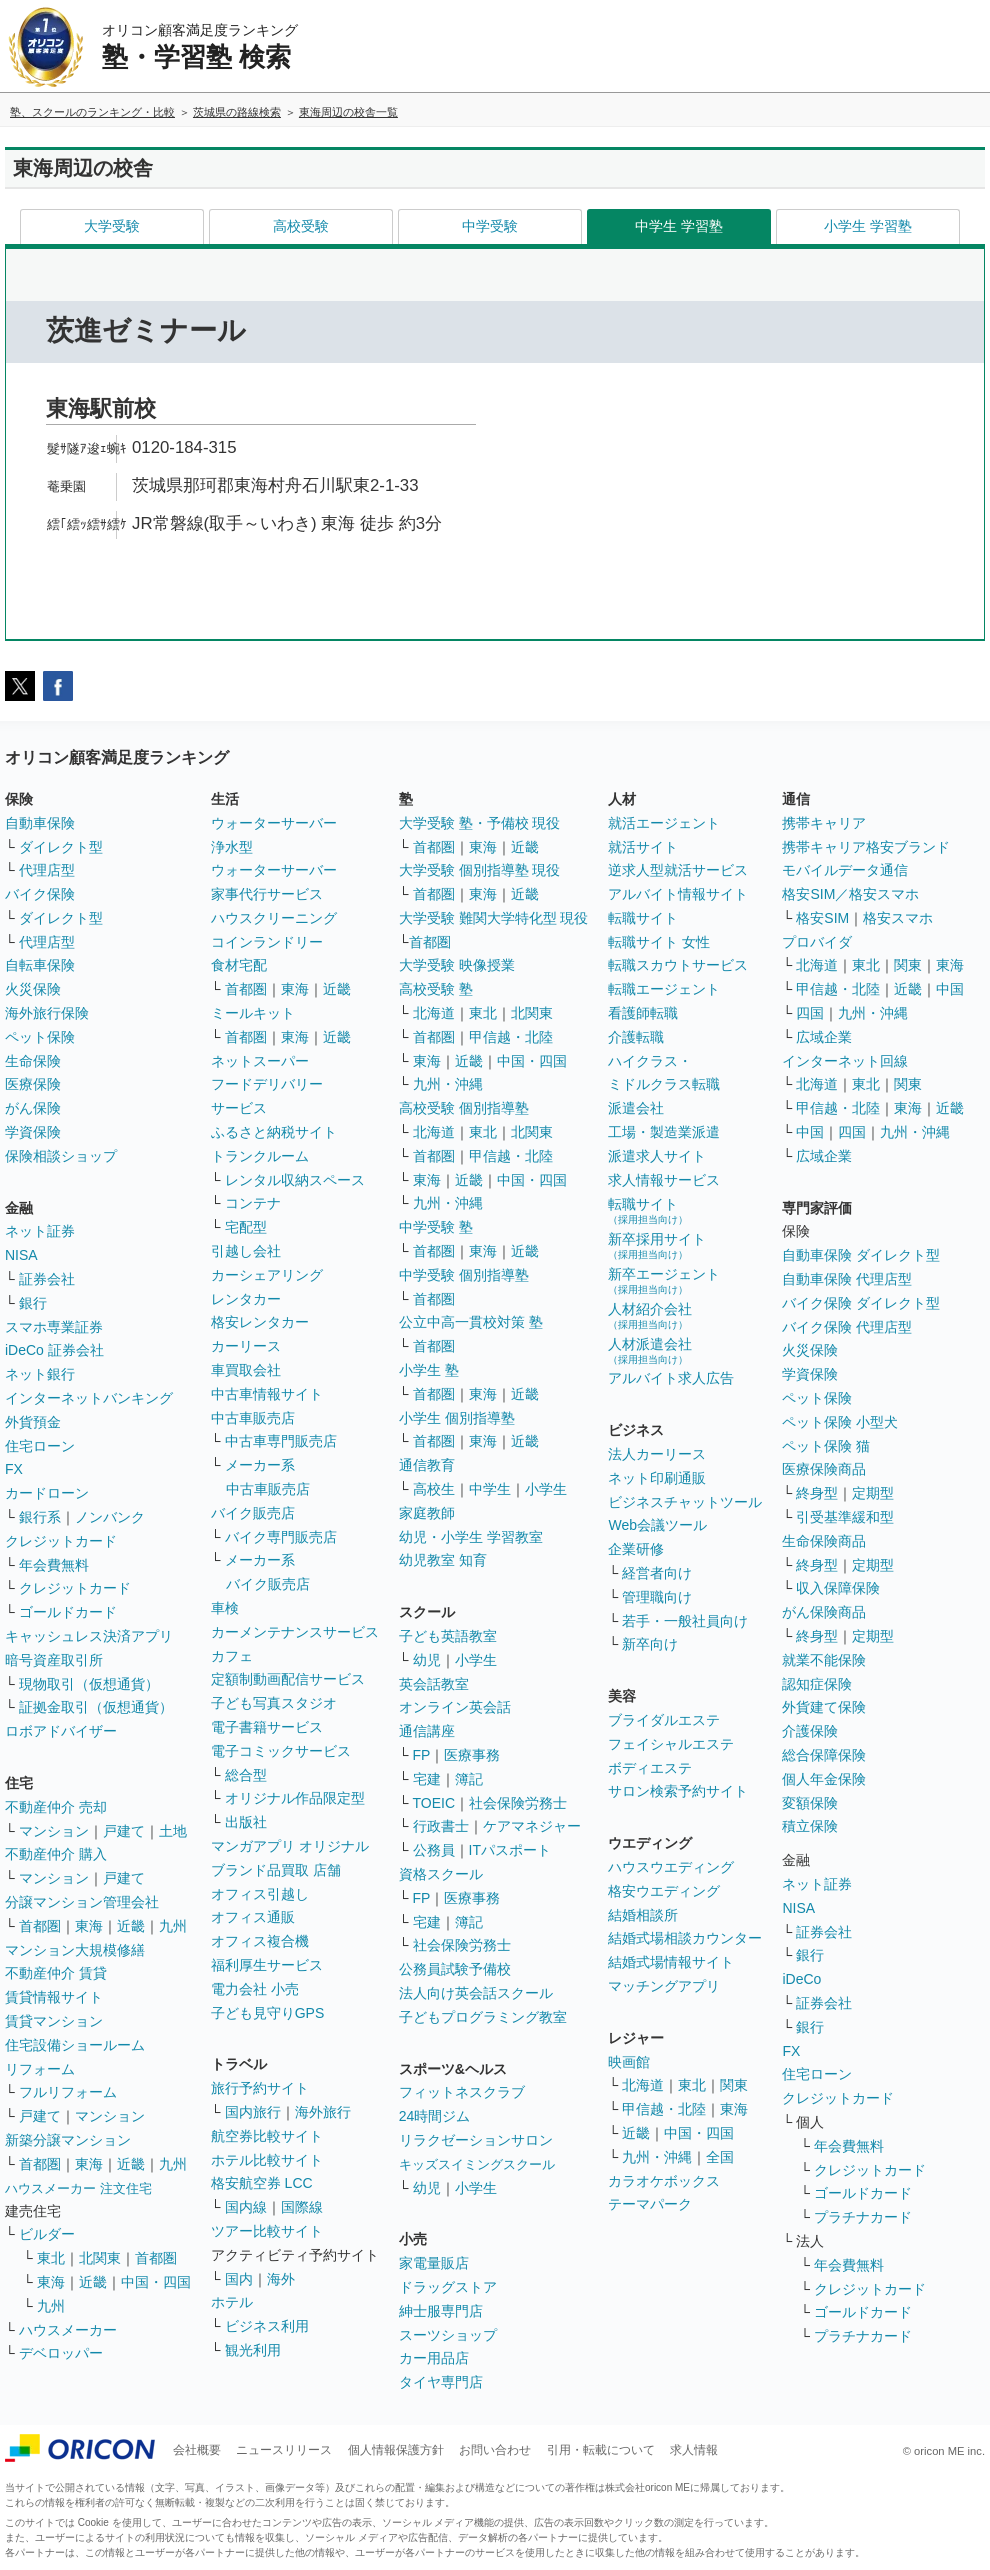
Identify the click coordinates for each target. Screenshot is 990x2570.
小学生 (546, 1489)
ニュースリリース (284, 2450)
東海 (89, 1926)
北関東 (100, 2258)
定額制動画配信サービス (288, 1679)
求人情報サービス (664, 1180)
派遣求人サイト (657, 1156)
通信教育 (427, 1465)
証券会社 (47, 1279)
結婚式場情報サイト (671, 1962)
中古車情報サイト (267, 1394)
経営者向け (657, 1573)
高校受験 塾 (436, 989)
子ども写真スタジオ (274, 1703)
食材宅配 (239, 965)
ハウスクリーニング (274, 918)
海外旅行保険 (47, 1013)
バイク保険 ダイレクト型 (861, 1303)
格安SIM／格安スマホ (850, 894)
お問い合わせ (495, 2450)
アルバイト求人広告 (671, 1378)
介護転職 (636, 1037)
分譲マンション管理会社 (82, 1902)
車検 (225, 1608)
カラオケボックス (664, 2181)
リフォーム (40, 2069)
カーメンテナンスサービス (295, 1632)
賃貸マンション (54, 2021)
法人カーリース (657, 1454)
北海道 (434, 1013)
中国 (950, 989)
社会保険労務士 (518, 1803)
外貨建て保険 (824, 1707)
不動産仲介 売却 (56, 1807)
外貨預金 (33, 1422)
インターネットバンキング (89, 1398)
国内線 (246, 2207)
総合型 (246, 1775)
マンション (54, 1831)
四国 (810, 1013)
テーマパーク (650, 2204)
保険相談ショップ (61, 1156)
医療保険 (33, 1084)
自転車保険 (40, 965)
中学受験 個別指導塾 (464, 1275)
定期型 (873, 1493)
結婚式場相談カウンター (685, 1938)
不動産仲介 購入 (56, 1854)
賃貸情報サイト (54, 1997)
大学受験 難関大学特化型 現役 (494, 918)
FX (14, 1469)
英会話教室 (434, 1684)
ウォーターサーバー (274, 823)
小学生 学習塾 (868, 226)
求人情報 (694, 2450)
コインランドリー (267, 942)
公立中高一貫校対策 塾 (471, 1322)
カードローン (47, 1493)
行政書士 (441, 1826)
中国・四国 (156, 2282)
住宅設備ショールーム (75, 2045)
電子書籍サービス (267, 1727)
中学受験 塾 (436, 1227)
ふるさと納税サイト (274, 1132)
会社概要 (197, 2450)
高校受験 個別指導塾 (464, 1108)
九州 (173, 1926)
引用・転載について (601, 2450)
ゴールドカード (68, 1612)
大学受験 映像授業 (457, 965)
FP (422, 1755)
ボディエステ (650, 1768)
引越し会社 (246, 1251)
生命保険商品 (824, 1541)
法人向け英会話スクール (476, 1993)
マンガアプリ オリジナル (290, 1846)
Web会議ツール (657, 1525)
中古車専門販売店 (281, 1441)
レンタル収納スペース (295, 1180)
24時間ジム (435, 2116)
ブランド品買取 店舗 (276, 1870)
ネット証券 (40, 1231)
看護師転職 (643, 1013)
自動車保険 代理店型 (847, 1279)
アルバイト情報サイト (678, 894)
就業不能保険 (824, 1660)
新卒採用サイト (657, 1245)
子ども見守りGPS (268, 2013)
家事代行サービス (267, 894)
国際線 (302, 2207)
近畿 (131, 1926)
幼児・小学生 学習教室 (471, 1537)
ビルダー (47, 2234)
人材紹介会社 (650, 1315)
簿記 (469, 1779)
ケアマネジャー (532, 1826)
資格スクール (441, 1874)
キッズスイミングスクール (477, 2164)
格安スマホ (898, 918)
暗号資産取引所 (54, 1660)
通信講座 (427, 1731)
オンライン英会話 (455, 1707)
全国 (720, 2157)
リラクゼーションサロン (476, 2140)
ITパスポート (510, 1850)
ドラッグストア (448, 2287)
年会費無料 (54, 1565)
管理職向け (657, 1597)
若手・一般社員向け (685, 1621)
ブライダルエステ (664, 1720)
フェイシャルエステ (671, 1744)
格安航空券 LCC (262, 2183)
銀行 (33, 1303)
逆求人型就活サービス (678, 870)
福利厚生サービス (267, 1965)
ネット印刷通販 (657, 1478)
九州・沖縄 (448, 1084)
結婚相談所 (643, 1915)
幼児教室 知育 (443, 1560)
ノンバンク (110, 1517)
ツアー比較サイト (267, 2231)
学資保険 (33, 1132)
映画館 (629, 2062)
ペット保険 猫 (826, 1446)
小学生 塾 (429, 1370)
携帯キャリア (824, 823)
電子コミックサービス (281, 1751)
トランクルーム (260, 1156)
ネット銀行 (40, 1374)
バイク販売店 (253, 1513)
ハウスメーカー (68, 2330)
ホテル (232, 2302)
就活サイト (643, 847)
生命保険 (33, 1061)
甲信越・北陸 (511, 1037)
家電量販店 (434, 2263)
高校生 (434, 1489)
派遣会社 (636, 1108)
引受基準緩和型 (845, 1517)
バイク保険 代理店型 (847, 1327)
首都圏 (40, 1926)
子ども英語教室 (448, 1636)
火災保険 (33, 989)
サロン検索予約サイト (678, 1791)
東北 (51, 2258)
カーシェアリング (267, 1275)
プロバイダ (817, 942)
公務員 (434, 1850)
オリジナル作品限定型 (295, 1798)
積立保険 (810, 1826)
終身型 (817, 1493)
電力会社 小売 (255, 1989)
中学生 (490, 1489)
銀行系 (40, 1517)
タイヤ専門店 (441, 2382)
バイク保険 (40, 894)
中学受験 (490, 226)
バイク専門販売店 (281, 1537)
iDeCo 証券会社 (54, 1350)
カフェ (232, 1656)
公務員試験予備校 (455, 1969)
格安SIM (822, 918)
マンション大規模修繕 (75, 1950)
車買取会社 (246, 1370)
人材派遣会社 (650, 1350)
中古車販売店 (253, 1418)
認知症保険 (817, 1684)
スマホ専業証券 (54, 1327)
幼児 (427, 1660)
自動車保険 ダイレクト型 (861, 1255)
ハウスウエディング (671, 1867)
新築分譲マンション (68, 2140)
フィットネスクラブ (462, 2092)
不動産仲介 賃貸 (56, 1973)
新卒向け (650, 1644)
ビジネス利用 (267, 2326)
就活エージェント (664, 823)
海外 (281, 2279)
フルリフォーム (68, 2092)
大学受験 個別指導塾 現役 (480, 870)
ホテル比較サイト (267, 2160)
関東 (734, 2085)
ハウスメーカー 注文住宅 (78, 2188)
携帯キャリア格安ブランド (866, 847)
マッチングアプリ (664, 1986)
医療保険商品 (824, 1469)
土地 (173, 1831)
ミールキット (253, 1013)
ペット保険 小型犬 (840, 1422)
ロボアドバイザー (61, 1731)
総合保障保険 (824, 1755)
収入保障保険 (838, 1588)
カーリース (246, 1346)
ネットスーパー (260, 1061)
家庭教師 (427, 1513)
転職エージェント (664, 989)
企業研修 (636, 1549)
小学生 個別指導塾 (457, 1418)
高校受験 (301, 226)
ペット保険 (40, 1037)
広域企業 (824, 1037)
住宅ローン (40, 1446)
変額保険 (810, 1803)
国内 (239, 2279)
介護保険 (810, 1731)
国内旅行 (253, 2112)
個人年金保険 (824, 1779)
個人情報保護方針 (396, 2450)
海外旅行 (323, 2112)
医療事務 (472, 1755)
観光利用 (253, 2350)
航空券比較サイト (267, 2136)
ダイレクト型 (61, 847)
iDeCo (801, 1979)
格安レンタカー (260, 1322)
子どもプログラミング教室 (483, 2017)
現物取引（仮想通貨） (89, 1684)
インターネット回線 (845, 1061)
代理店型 (47, 870)
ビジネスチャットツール (685, 1502)
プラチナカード (863, 2217)
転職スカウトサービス (678, 965)
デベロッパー (61, 2353)
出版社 (246, 1822)
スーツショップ (448, 2335)
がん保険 (33, 1108)
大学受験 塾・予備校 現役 (480, 823)
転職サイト (643, 918)
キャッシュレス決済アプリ (89, 1636)
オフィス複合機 (260, 1941)
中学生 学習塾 (679, 226)
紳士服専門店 (441, 2311)
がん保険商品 (824, 1612)
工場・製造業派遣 (664, 1132)
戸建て (124, 1831)
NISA (21, 1255)
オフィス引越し (260, 1894)
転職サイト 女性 (659, 942)
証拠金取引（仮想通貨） (96, 1707)
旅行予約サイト (260, 2088)
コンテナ (253, 1203)
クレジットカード (61, 1541)
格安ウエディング (664, 1891)
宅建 (427, 1779)
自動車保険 (40, 823)
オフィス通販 (253, 1917)
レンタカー (246, 1299)
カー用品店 (434, 2358)
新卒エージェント (664, 1280)
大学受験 (112, 226)
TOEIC (434, 1803)
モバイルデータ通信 (845, 870)
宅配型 (246, 1227)
